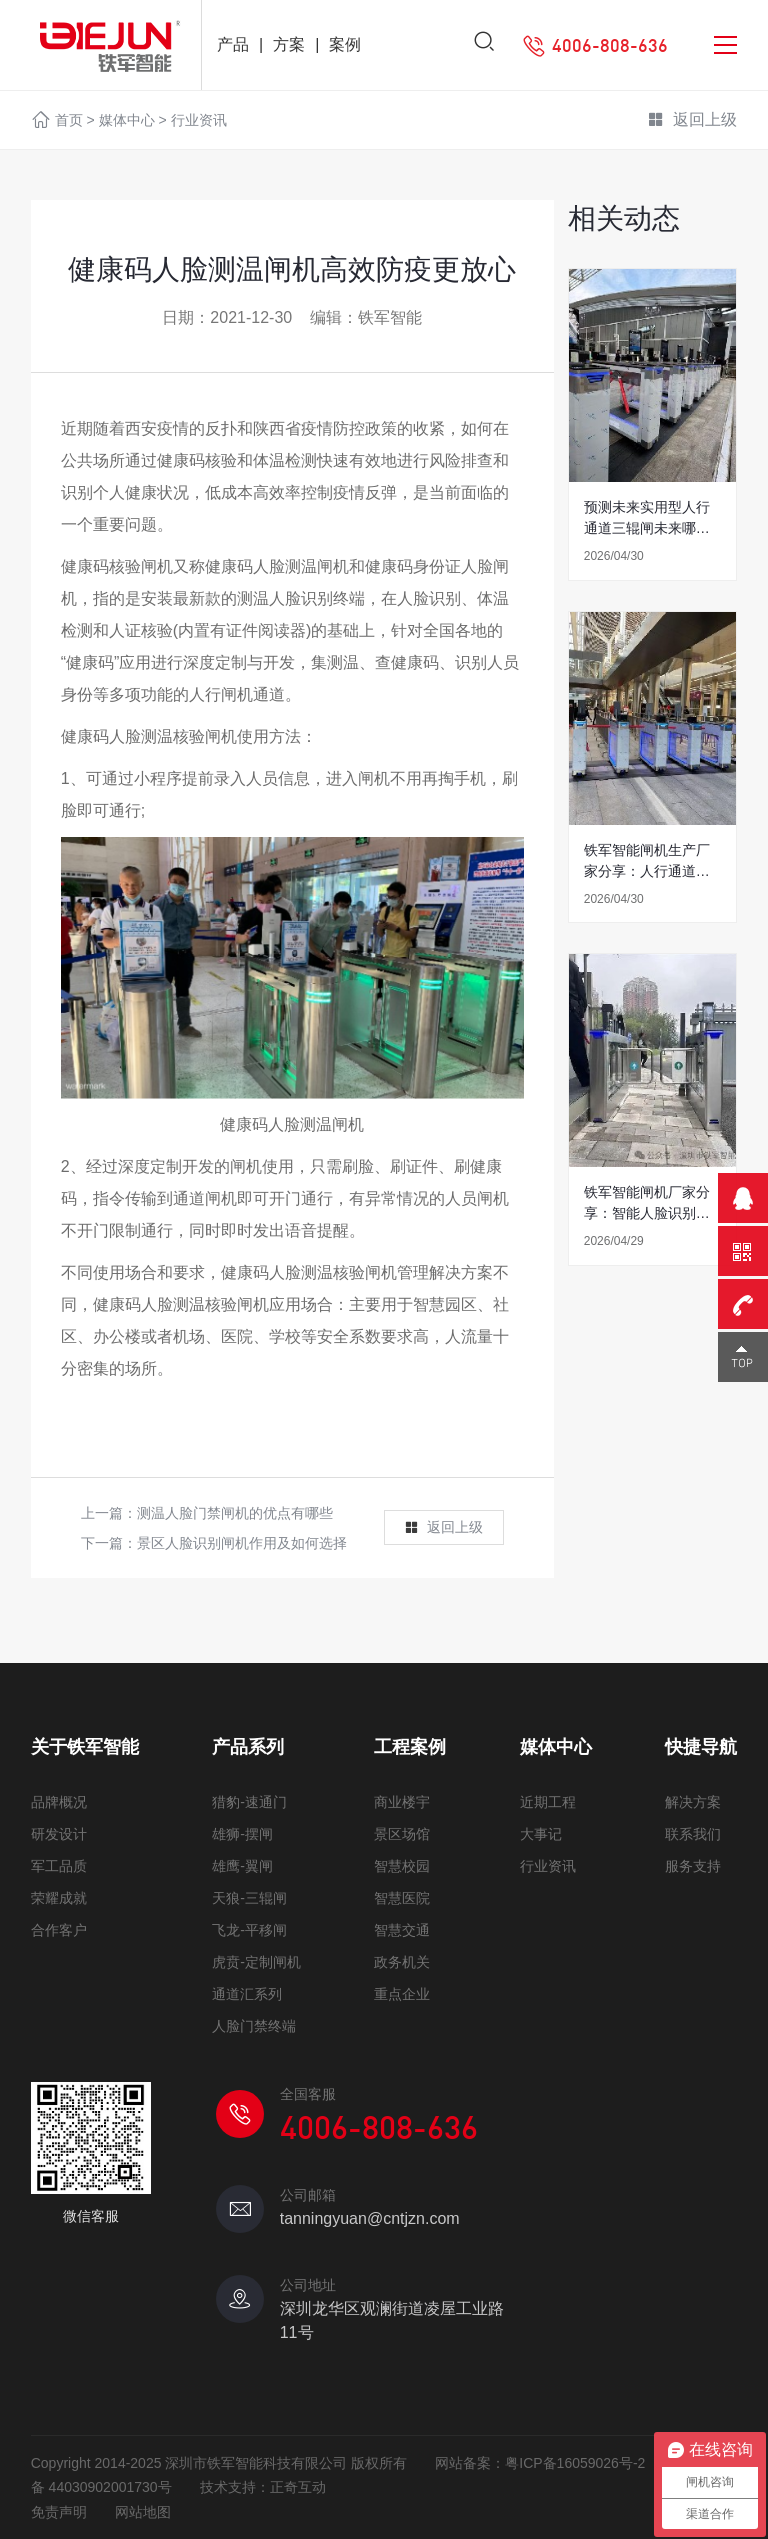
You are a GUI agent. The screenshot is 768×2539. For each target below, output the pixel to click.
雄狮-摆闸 (242, 1834)
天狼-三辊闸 (249, 1898)
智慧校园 (402, 1866)
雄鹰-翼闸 (242, 1866)
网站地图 (143, 2512)
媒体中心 (127, 120)
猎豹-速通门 (249, 1802)
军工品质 (59, 1866)
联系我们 (693, 1834)
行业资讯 (199, 120)
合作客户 (59, 1930)
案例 (345, 44)
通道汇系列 (247, 1994)
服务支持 (693, 1866)
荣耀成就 (59, 1898)
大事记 (541, 1834)
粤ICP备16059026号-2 (575, 2463)
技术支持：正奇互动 (263, 2487)
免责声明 (59, 2512)
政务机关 (402, 1962)
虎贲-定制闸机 (256, 1962)
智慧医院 (402, 1898)
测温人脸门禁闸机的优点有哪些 (235, 1513)
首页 (69, 120)
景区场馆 (402, 1834)
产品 (233, 44)
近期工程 (548, 1802)
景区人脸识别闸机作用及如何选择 (242, 1543)
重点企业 (402, 1994)
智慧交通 (402, 1930)
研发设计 (59, 1834)
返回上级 (692, 121)
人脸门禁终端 (254, 2026)
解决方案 (693, 1802)
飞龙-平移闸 (249, 1930)
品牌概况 (59, 1802)
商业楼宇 (402, 1802)
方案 (289, 44)
